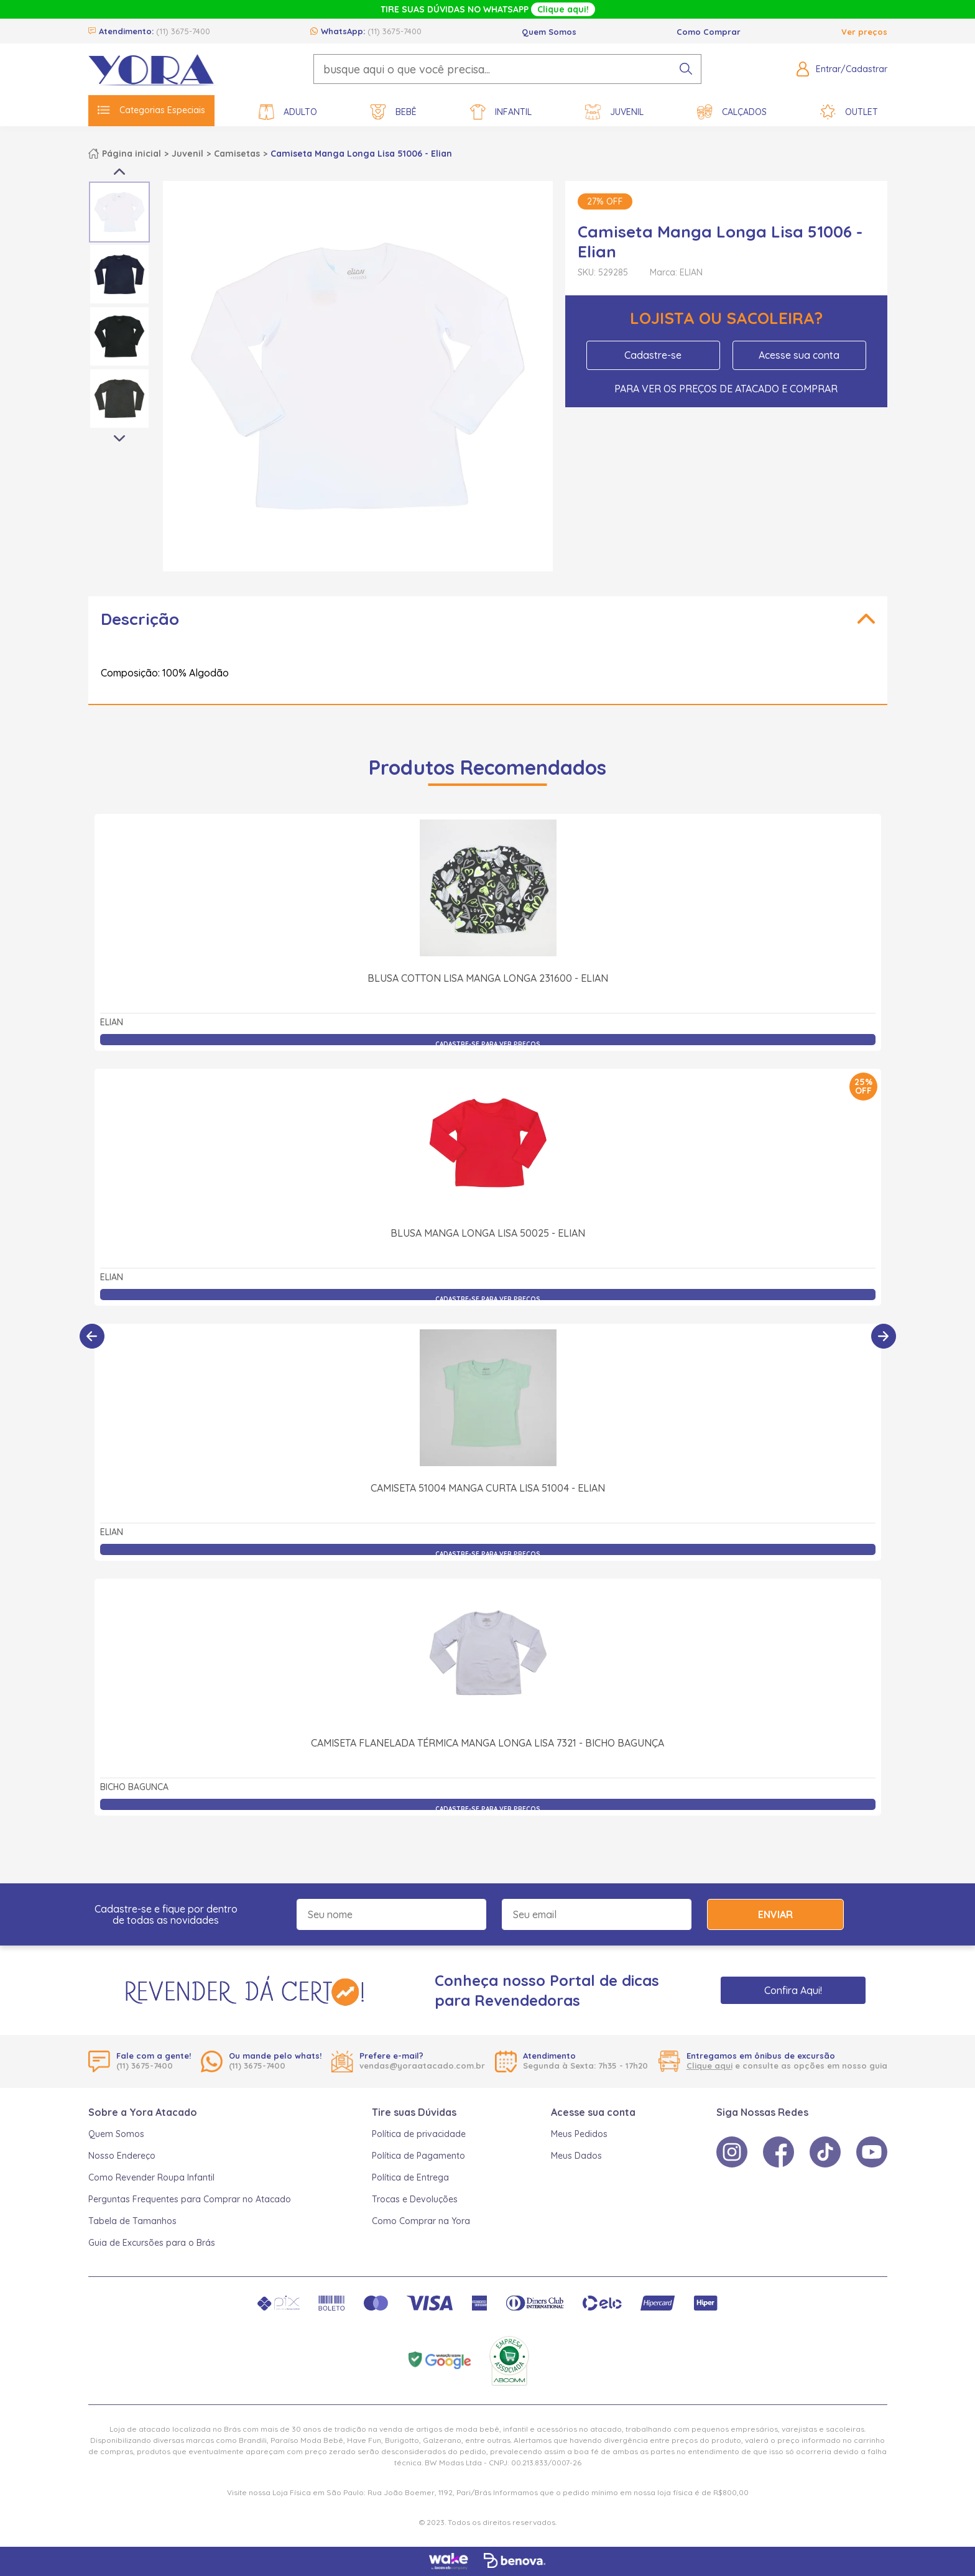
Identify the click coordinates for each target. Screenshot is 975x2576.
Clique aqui (709, 2065)
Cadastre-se (653, 355)
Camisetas (237, 153)
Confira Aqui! (793, 1990)
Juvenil (614, 112)
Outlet (849, 112)
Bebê (394, 112)
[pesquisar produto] (686, 69)
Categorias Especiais (151, 110)
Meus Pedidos (579, 2134)
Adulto (288, 112)
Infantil (501, 112)
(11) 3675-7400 (183, 31)
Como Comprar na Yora (421, 2221)
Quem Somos (549, 32)
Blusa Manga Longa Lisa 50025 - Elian (487, 1233)
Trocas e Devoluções (415, 2199)
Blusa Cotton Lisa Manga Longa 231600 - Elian (487, 978)
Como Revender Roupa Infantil (151, 2177)
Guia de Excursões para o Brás (151, 2242)
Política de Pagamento (418, 2155)
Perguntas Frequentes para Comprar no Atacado (189, 2199)
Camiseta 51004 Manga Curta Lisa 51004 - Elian (488, 1488)
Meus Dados (576, 2155)
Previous (119, 171)
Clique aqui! (563, 9)
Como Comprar (709, 32)
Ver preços (864, 32)
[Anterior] (92, 1336)
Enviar (775, 1914)
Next (119, 439)
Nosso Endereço (121, 2155)
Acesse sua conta (799, 355)
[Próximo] (883, 1336)
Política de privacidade (419, 2134)
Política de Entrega (410, 2177)
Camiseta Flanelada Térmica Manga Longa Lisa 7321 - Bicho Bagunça (487, 1743)
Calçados (732, 112)
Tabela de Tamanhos (132, 2221)
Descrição (140, 619)
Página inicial (131, 153)
